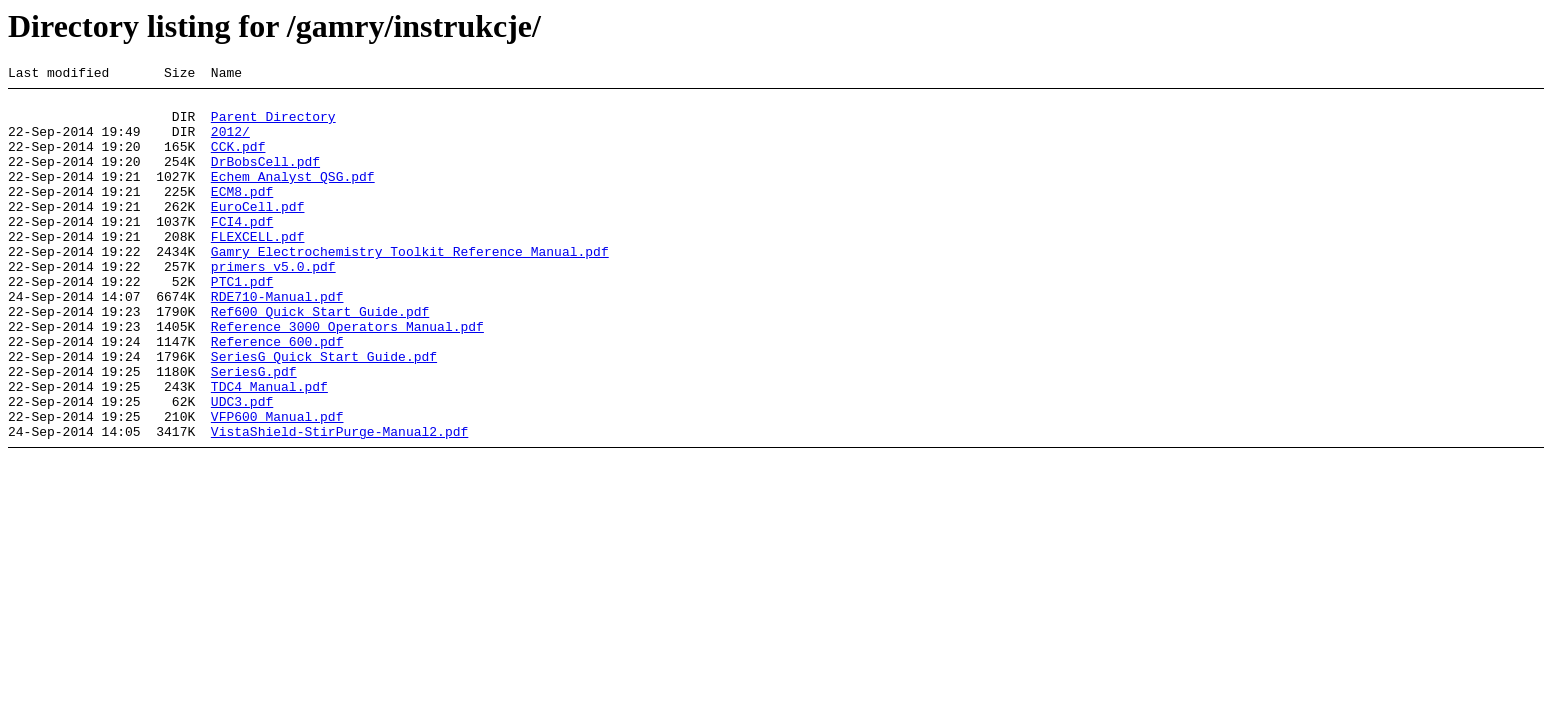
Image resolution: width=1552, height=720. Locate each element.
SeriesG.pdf (254, 431)
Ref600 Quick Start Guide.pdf (320, 359)
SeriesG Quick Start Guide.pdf (324, 413)
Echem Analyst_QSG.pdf (293, 197)
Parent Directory (273, 125)
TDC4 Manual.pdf (269, 449)
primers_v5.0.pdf (273, 305)
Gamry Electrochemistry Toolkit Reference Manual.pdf (410, 287)
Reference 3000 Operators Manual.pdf (347, 377)
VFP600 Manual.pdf (277, 485)
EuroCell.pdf (258, 233)
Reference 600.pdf (277, 395)
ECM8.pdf (242, 215)
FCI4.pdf (242, 251)
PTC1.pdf (242, 323)
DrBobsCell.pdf (265, 179)
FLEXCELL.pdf (258, 269)
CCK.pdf (238, 161)
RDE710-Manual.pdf (277, 341)
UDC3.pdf (242, 467)
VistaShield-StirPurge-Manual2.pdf (339, 503)
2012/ (230, 143)
